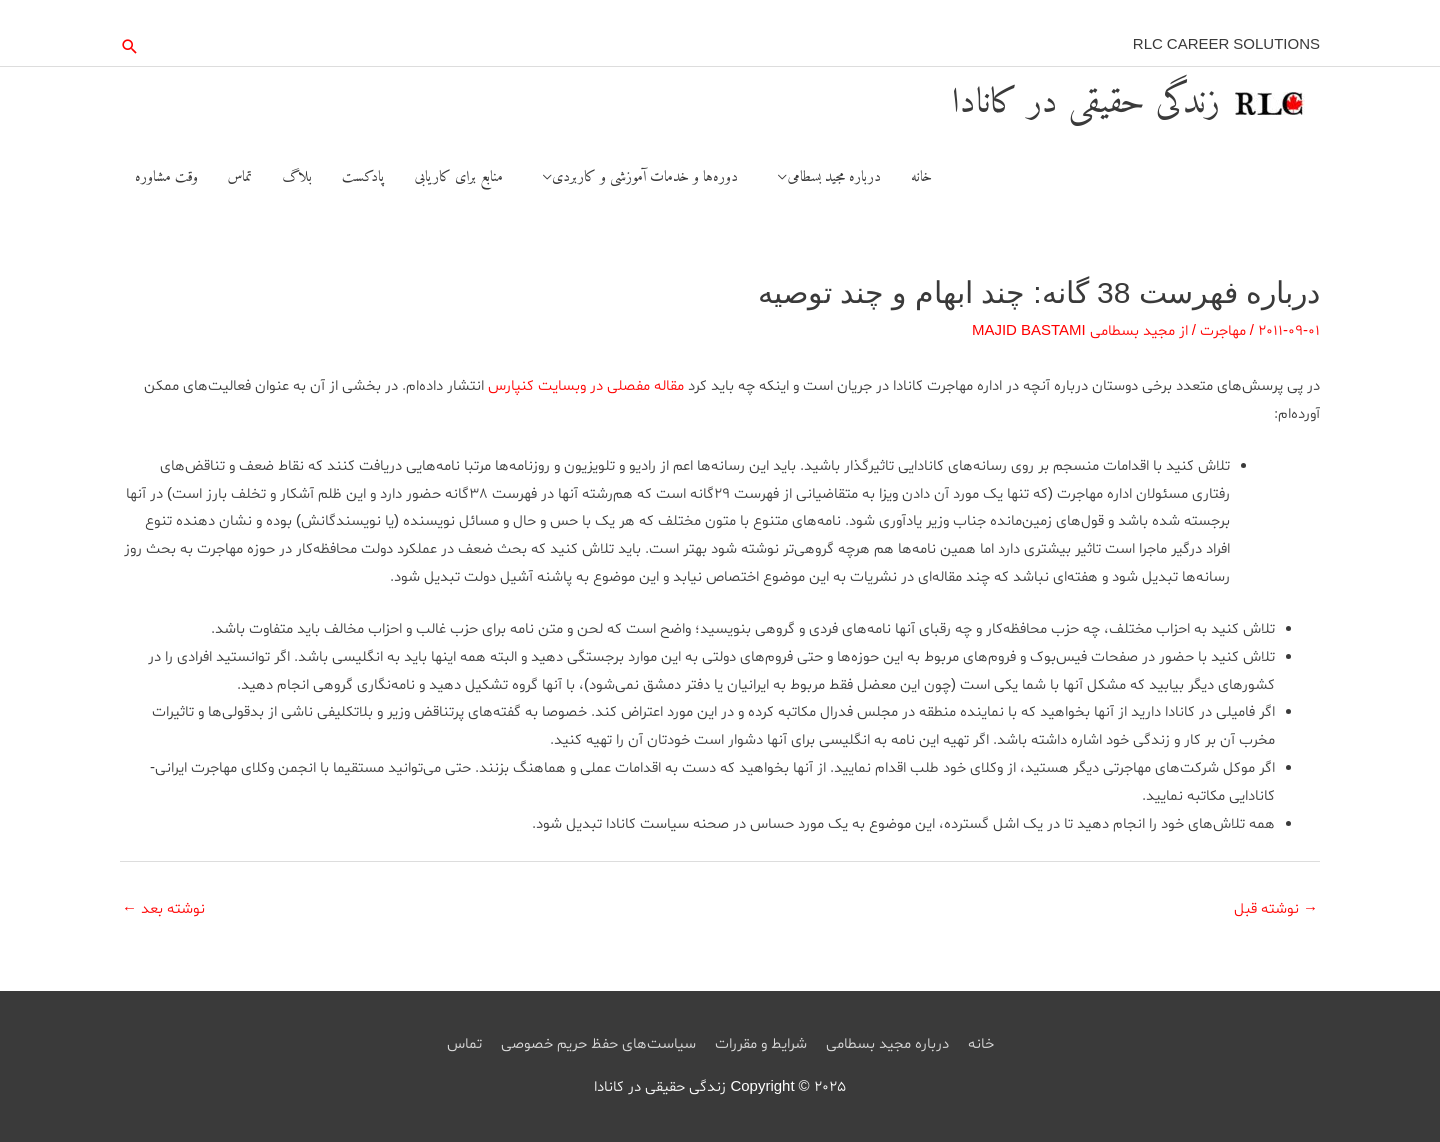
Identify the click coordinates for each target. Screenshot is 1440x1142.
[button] (130, 46)
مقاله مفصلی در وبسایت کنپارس (586, 386)
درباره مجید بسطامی (887, 1044)
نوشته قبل (1276, 909)
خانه (981, 1044)
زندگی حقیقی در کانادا (1086, 103)
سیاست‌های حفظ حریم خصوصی (598, 1044)
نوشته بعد (163, 909)
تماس (464, 1044)
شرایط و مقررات (761, 1044)
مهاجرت (1223, 331)
